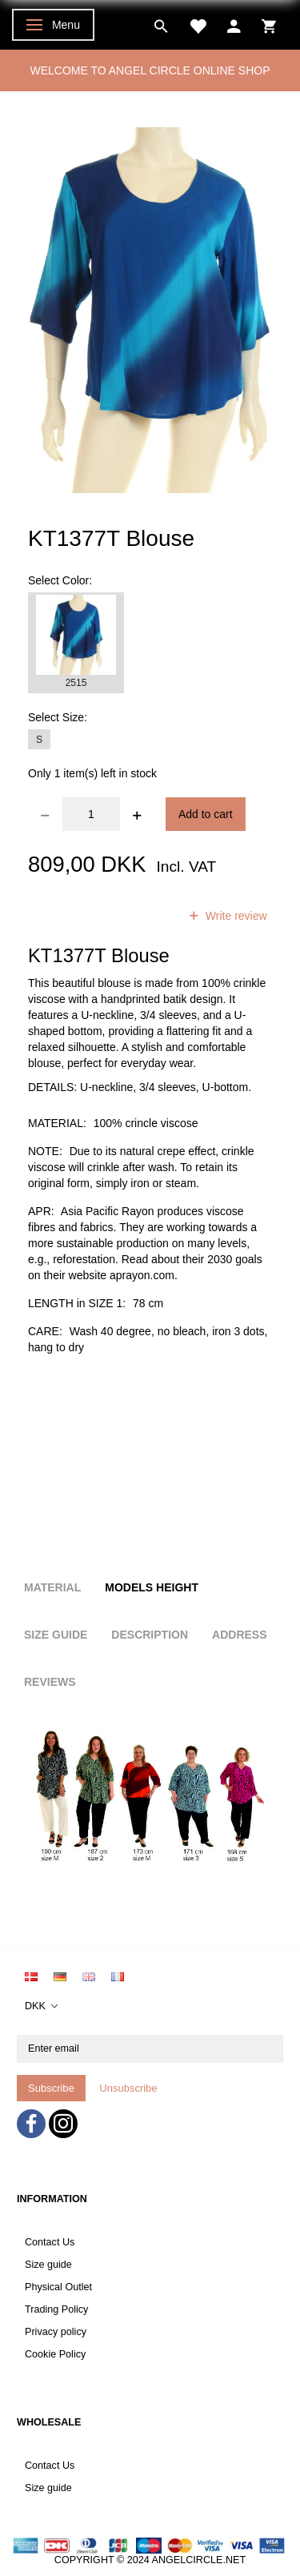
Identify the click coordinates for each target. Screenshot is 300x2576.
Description (149, 1634)
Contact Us (49, 2242)
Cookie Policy (55, 2354)
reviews (138, 915)
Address (239, 1634)
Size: (57, 717)
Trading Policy (56, 2309)
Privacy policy (55, 2331)
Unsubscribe (128, 2088)
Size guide (48, 2264)
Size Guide (55, 1634)
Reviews (50, 1681)
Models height (151, 1587)
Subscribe (51, 2088)
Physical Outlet (58, 2287)
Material (52, 1587)
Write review (234, 915)
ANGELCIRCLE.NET (199, 2560)
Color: (60, 580)
